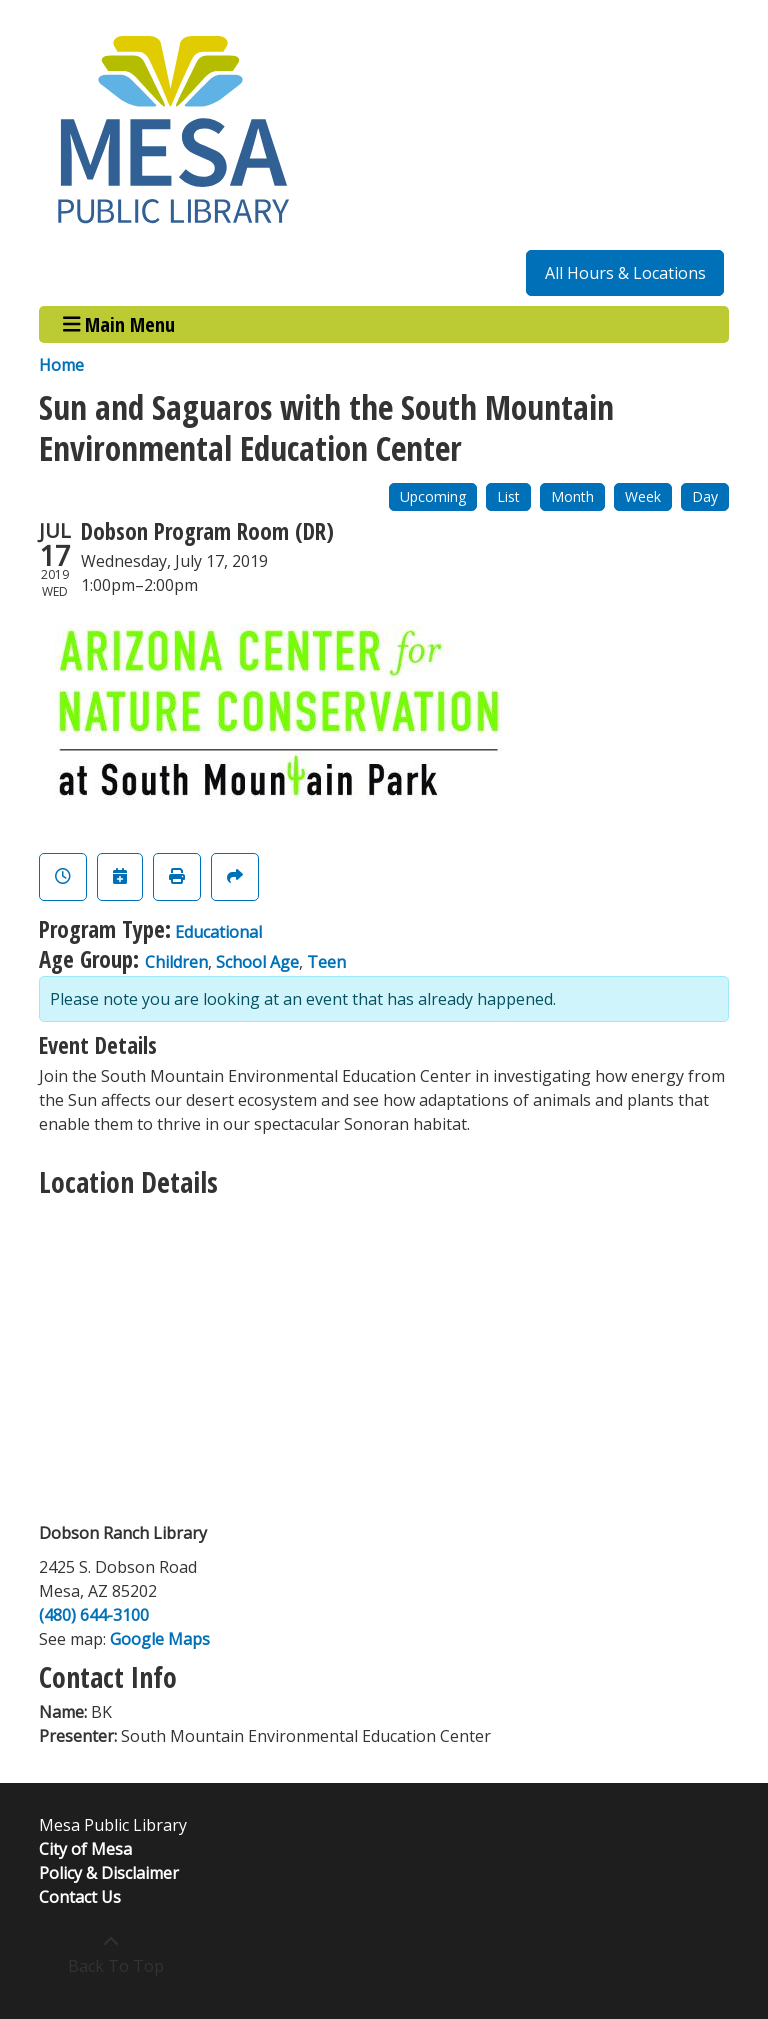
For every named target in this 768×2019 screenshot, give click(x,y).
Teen (326, 962)
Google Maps (160, 1639)
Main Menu (119, 324)
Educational (218, 932)
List (508, 496)
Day (705, 496)
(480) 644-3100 (94, 1615)
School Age (257, 962)
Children (176, 962)
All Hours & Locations (625, 273)
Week (643, 496)
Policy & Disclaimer (109, 1873)
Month (572, 496)
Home (61, 365)
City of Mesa (85, 1849)
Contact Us (80, 1897)
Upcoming (433, 496)
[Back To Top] (110, 1954)
